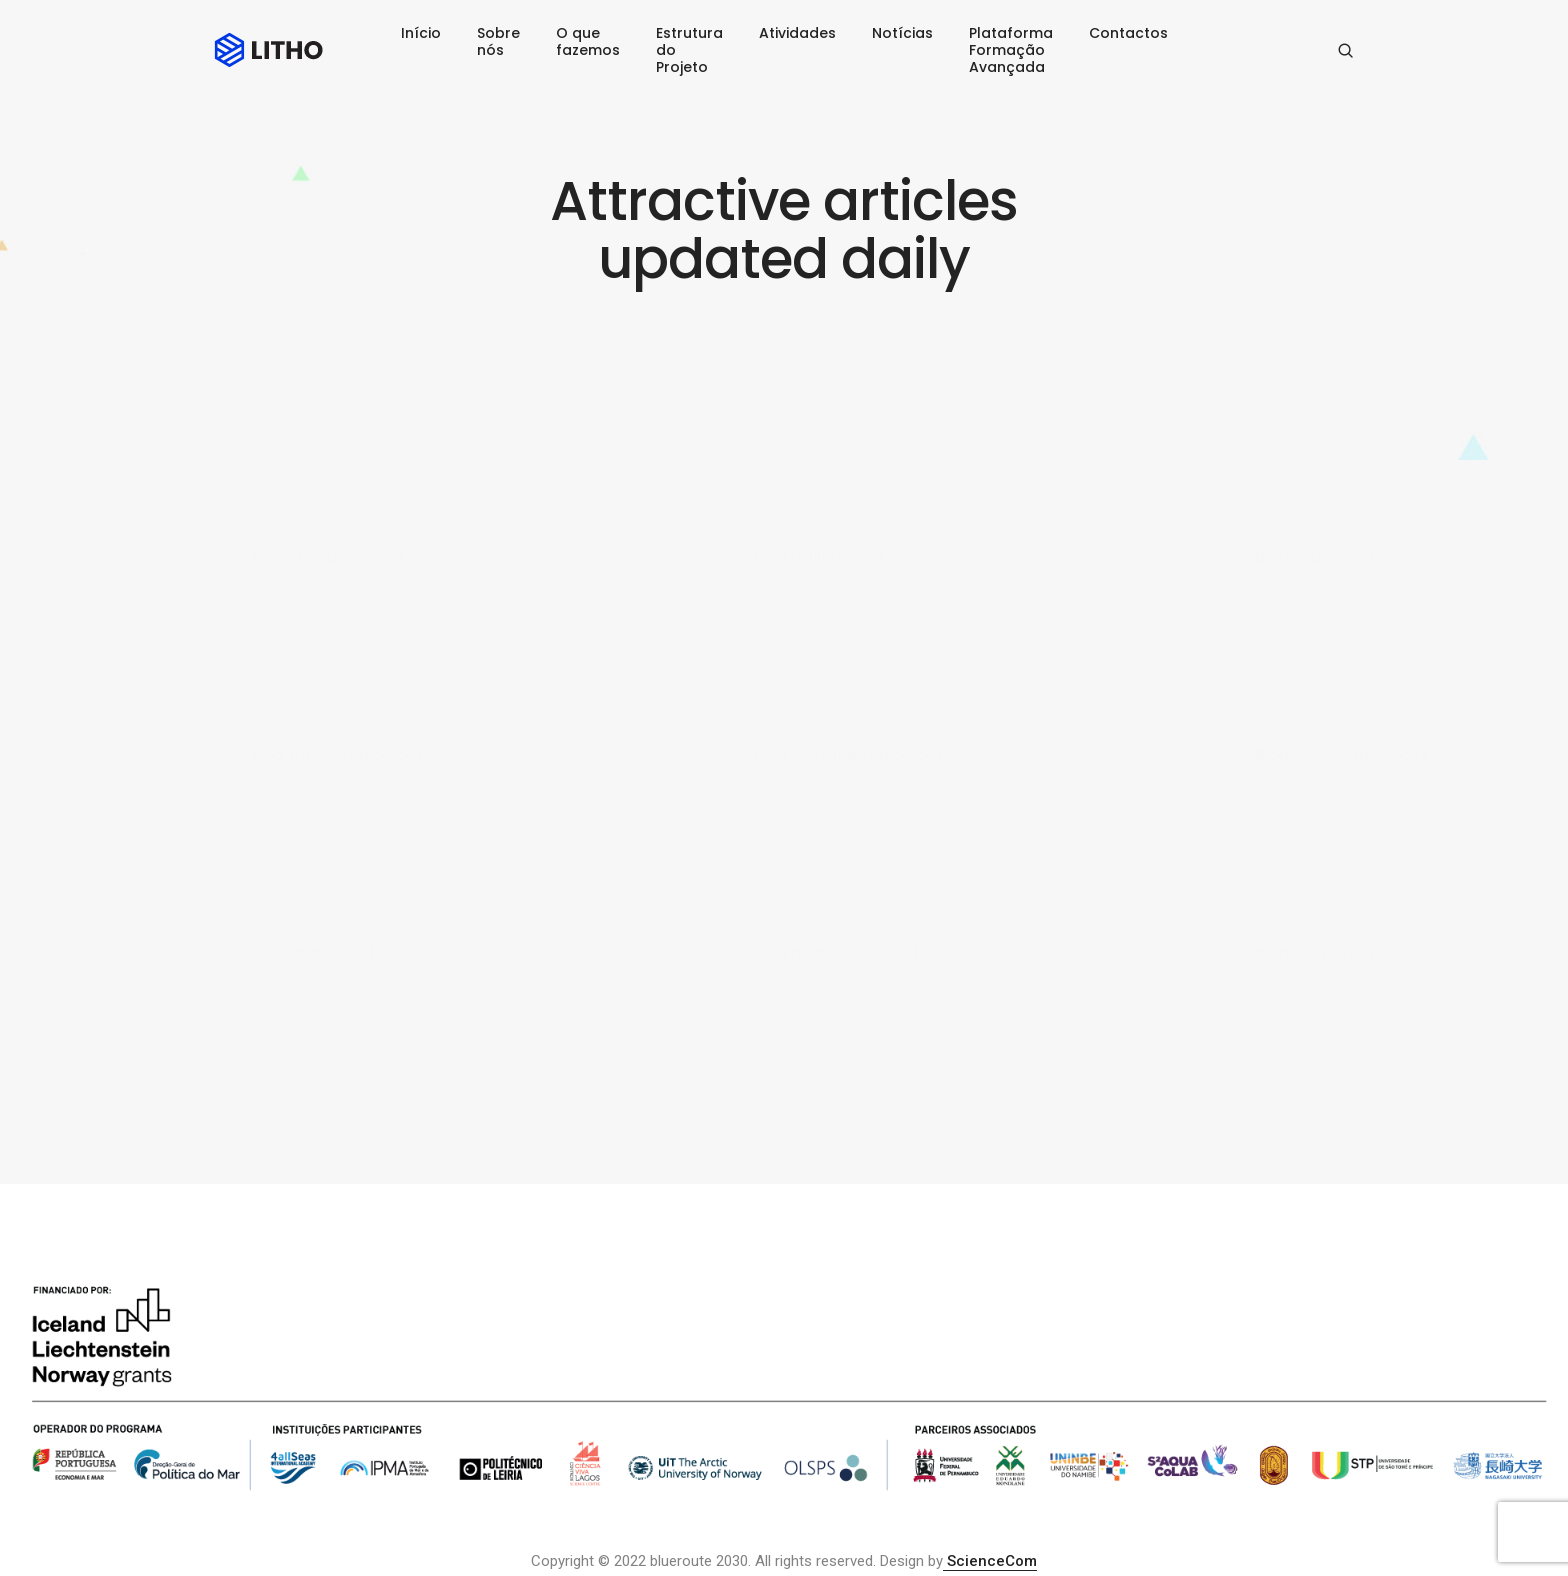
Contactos (1128, 33)
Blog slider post (1315, 556)
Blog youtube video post (848, 754)
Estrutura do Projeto (689, 50)
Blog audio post (313, 952)
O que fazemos (588, 41)
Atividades (797, 33)
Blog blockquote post (836, 952)
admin (290, 582)
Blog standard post (328, 556)
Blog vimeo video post (1341, 754)
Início (421, 33)
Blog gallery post (819, 556)
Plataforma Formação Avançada (1011, 50)
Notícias (902, 33)
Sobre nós (498, 41)
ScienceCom (990, 1561)
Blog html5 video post (337, 754)
